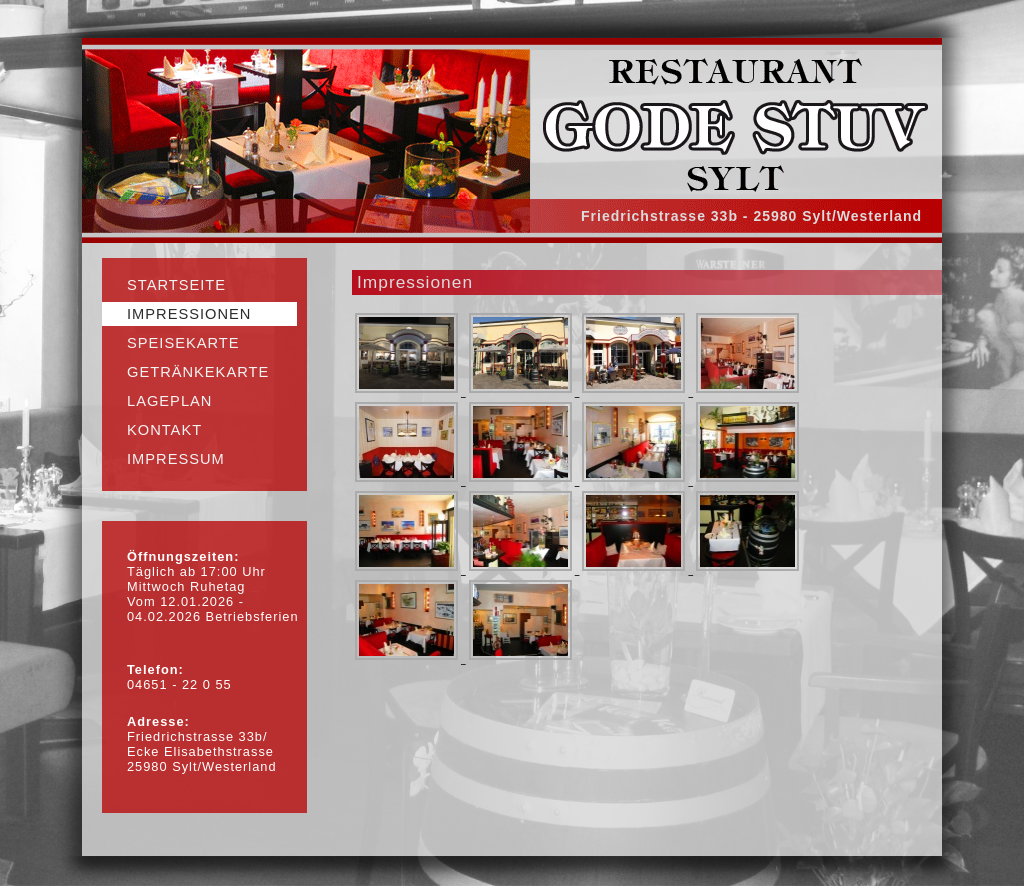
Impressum (176, 459)
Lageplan (169, 401)
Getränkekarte (198, 372)
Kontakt (164, 430)
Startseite (176, 285)
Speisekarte (183, 343)
